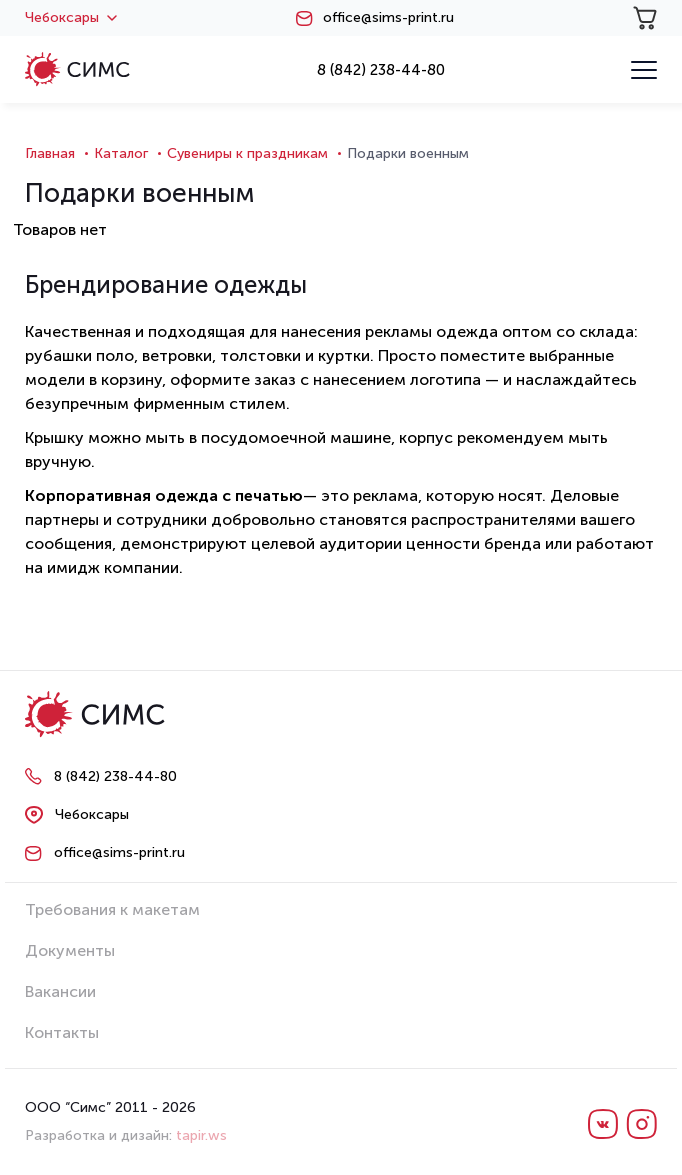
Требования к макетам (112, 909)
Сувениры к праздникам (247, 153)
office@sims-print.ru (388, 18)
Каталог (121, 153)
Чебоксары (71, 18)
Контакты (62, 1032)
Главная (50, 153)
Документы (70, 950)
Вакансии (60, 991)
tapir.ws (201, 1135)
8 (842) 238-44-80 (381, 70)
